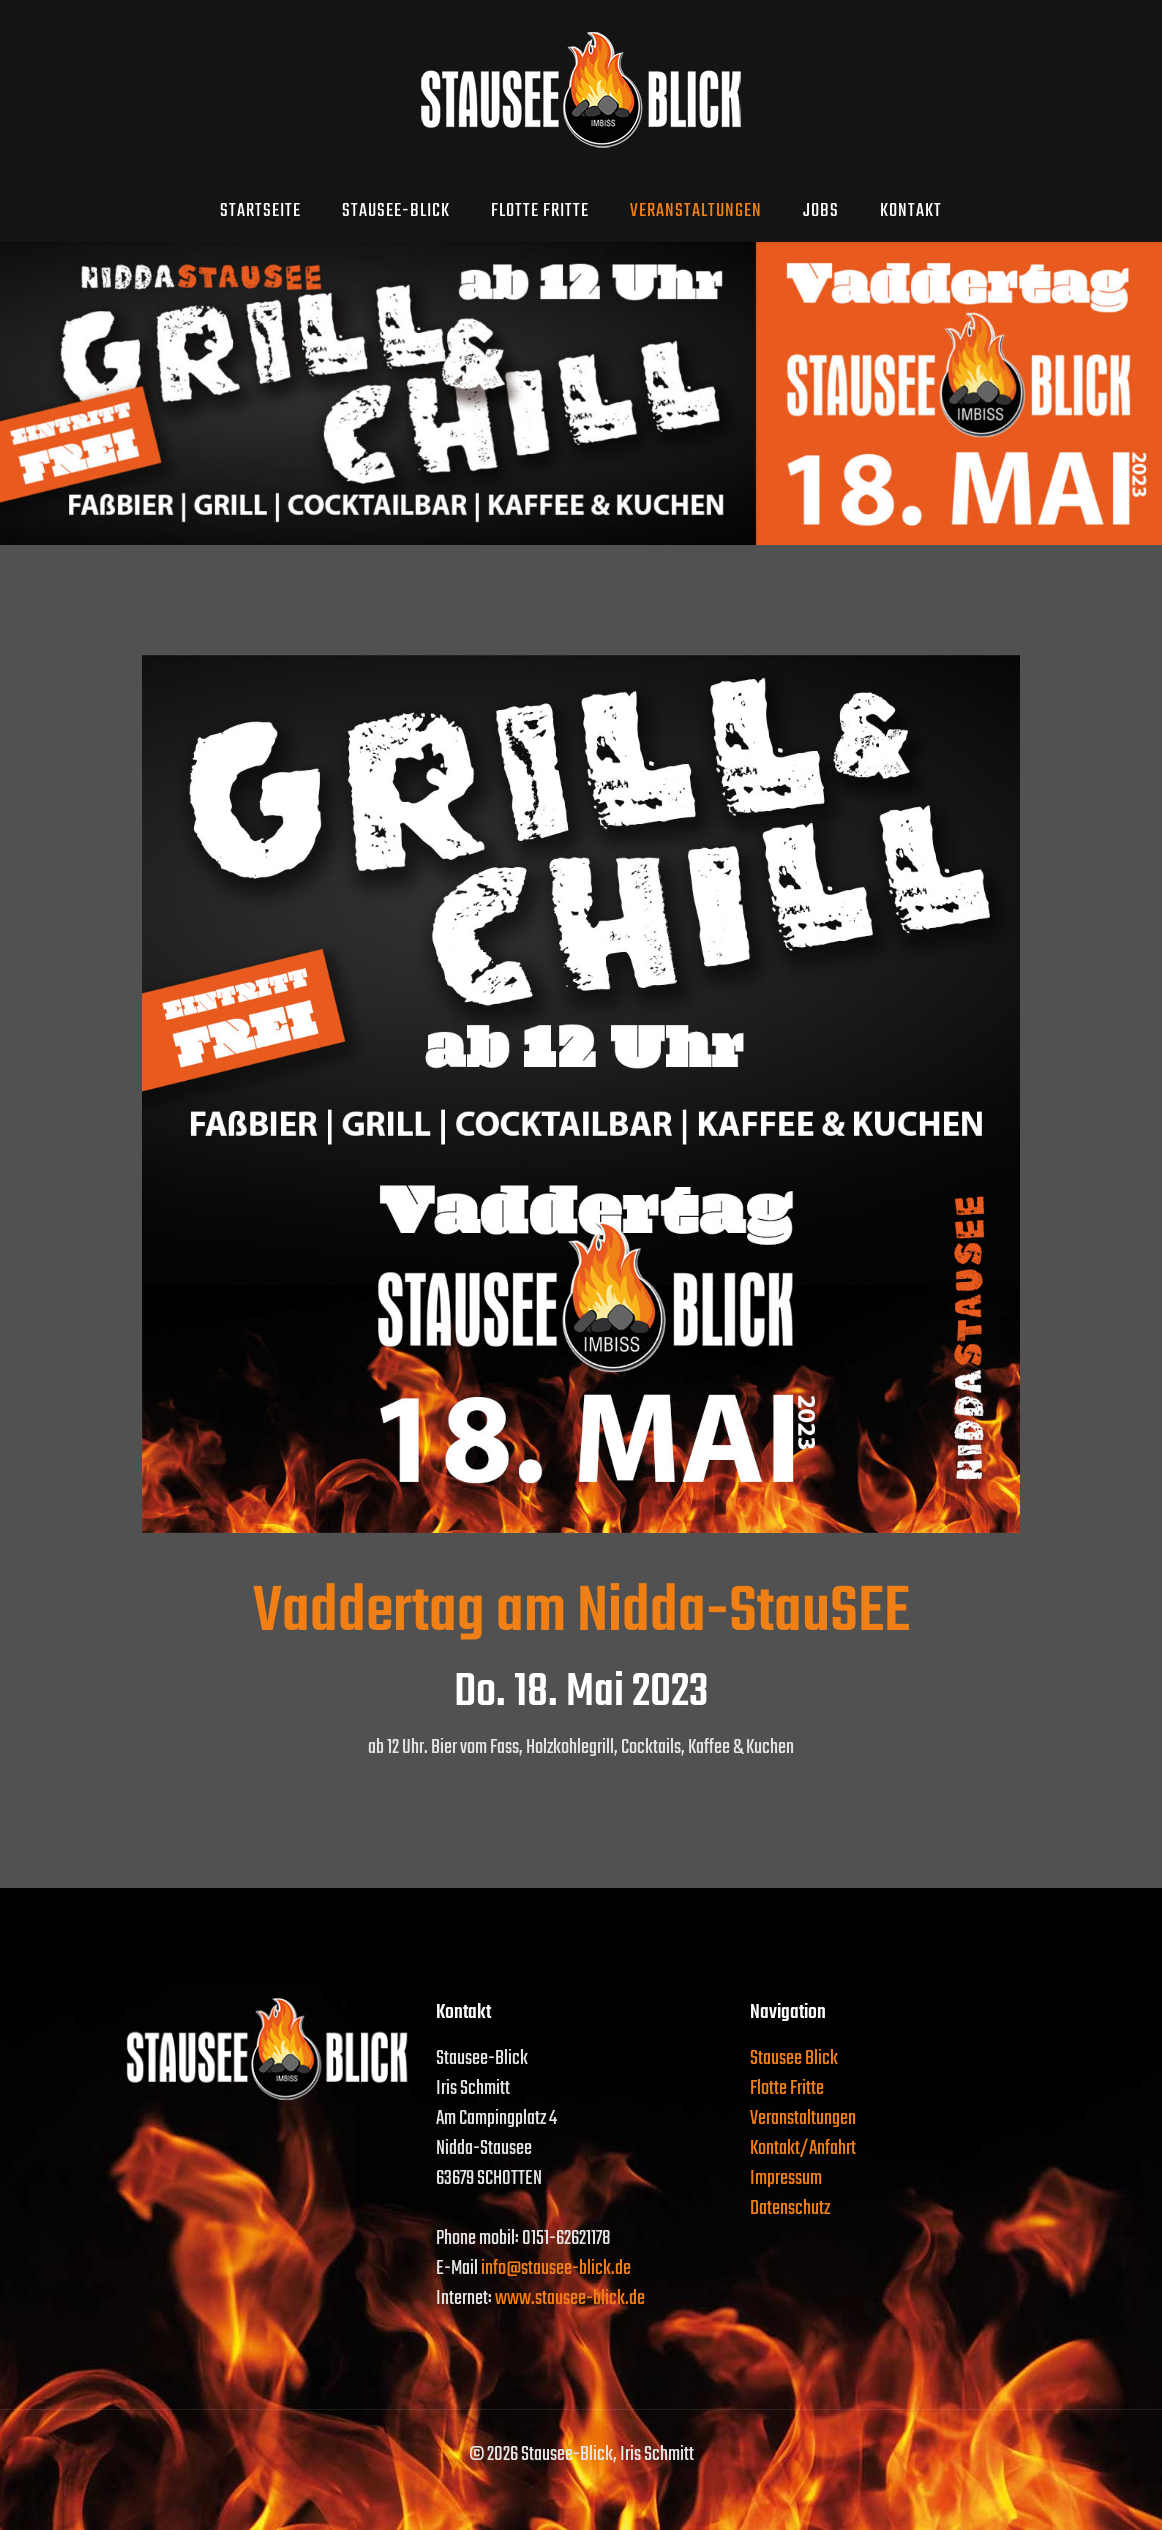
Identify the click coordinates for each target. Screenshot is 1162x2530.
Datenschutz (790, 2208)
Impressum (786, 2178)
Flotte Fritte (787, 2088)
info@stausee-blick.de (556, 2268)
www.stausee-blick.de (570, 2298)
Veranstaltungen (803, 2118)
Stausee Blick (794, 2058)
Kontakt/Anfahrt (803, 2148)
